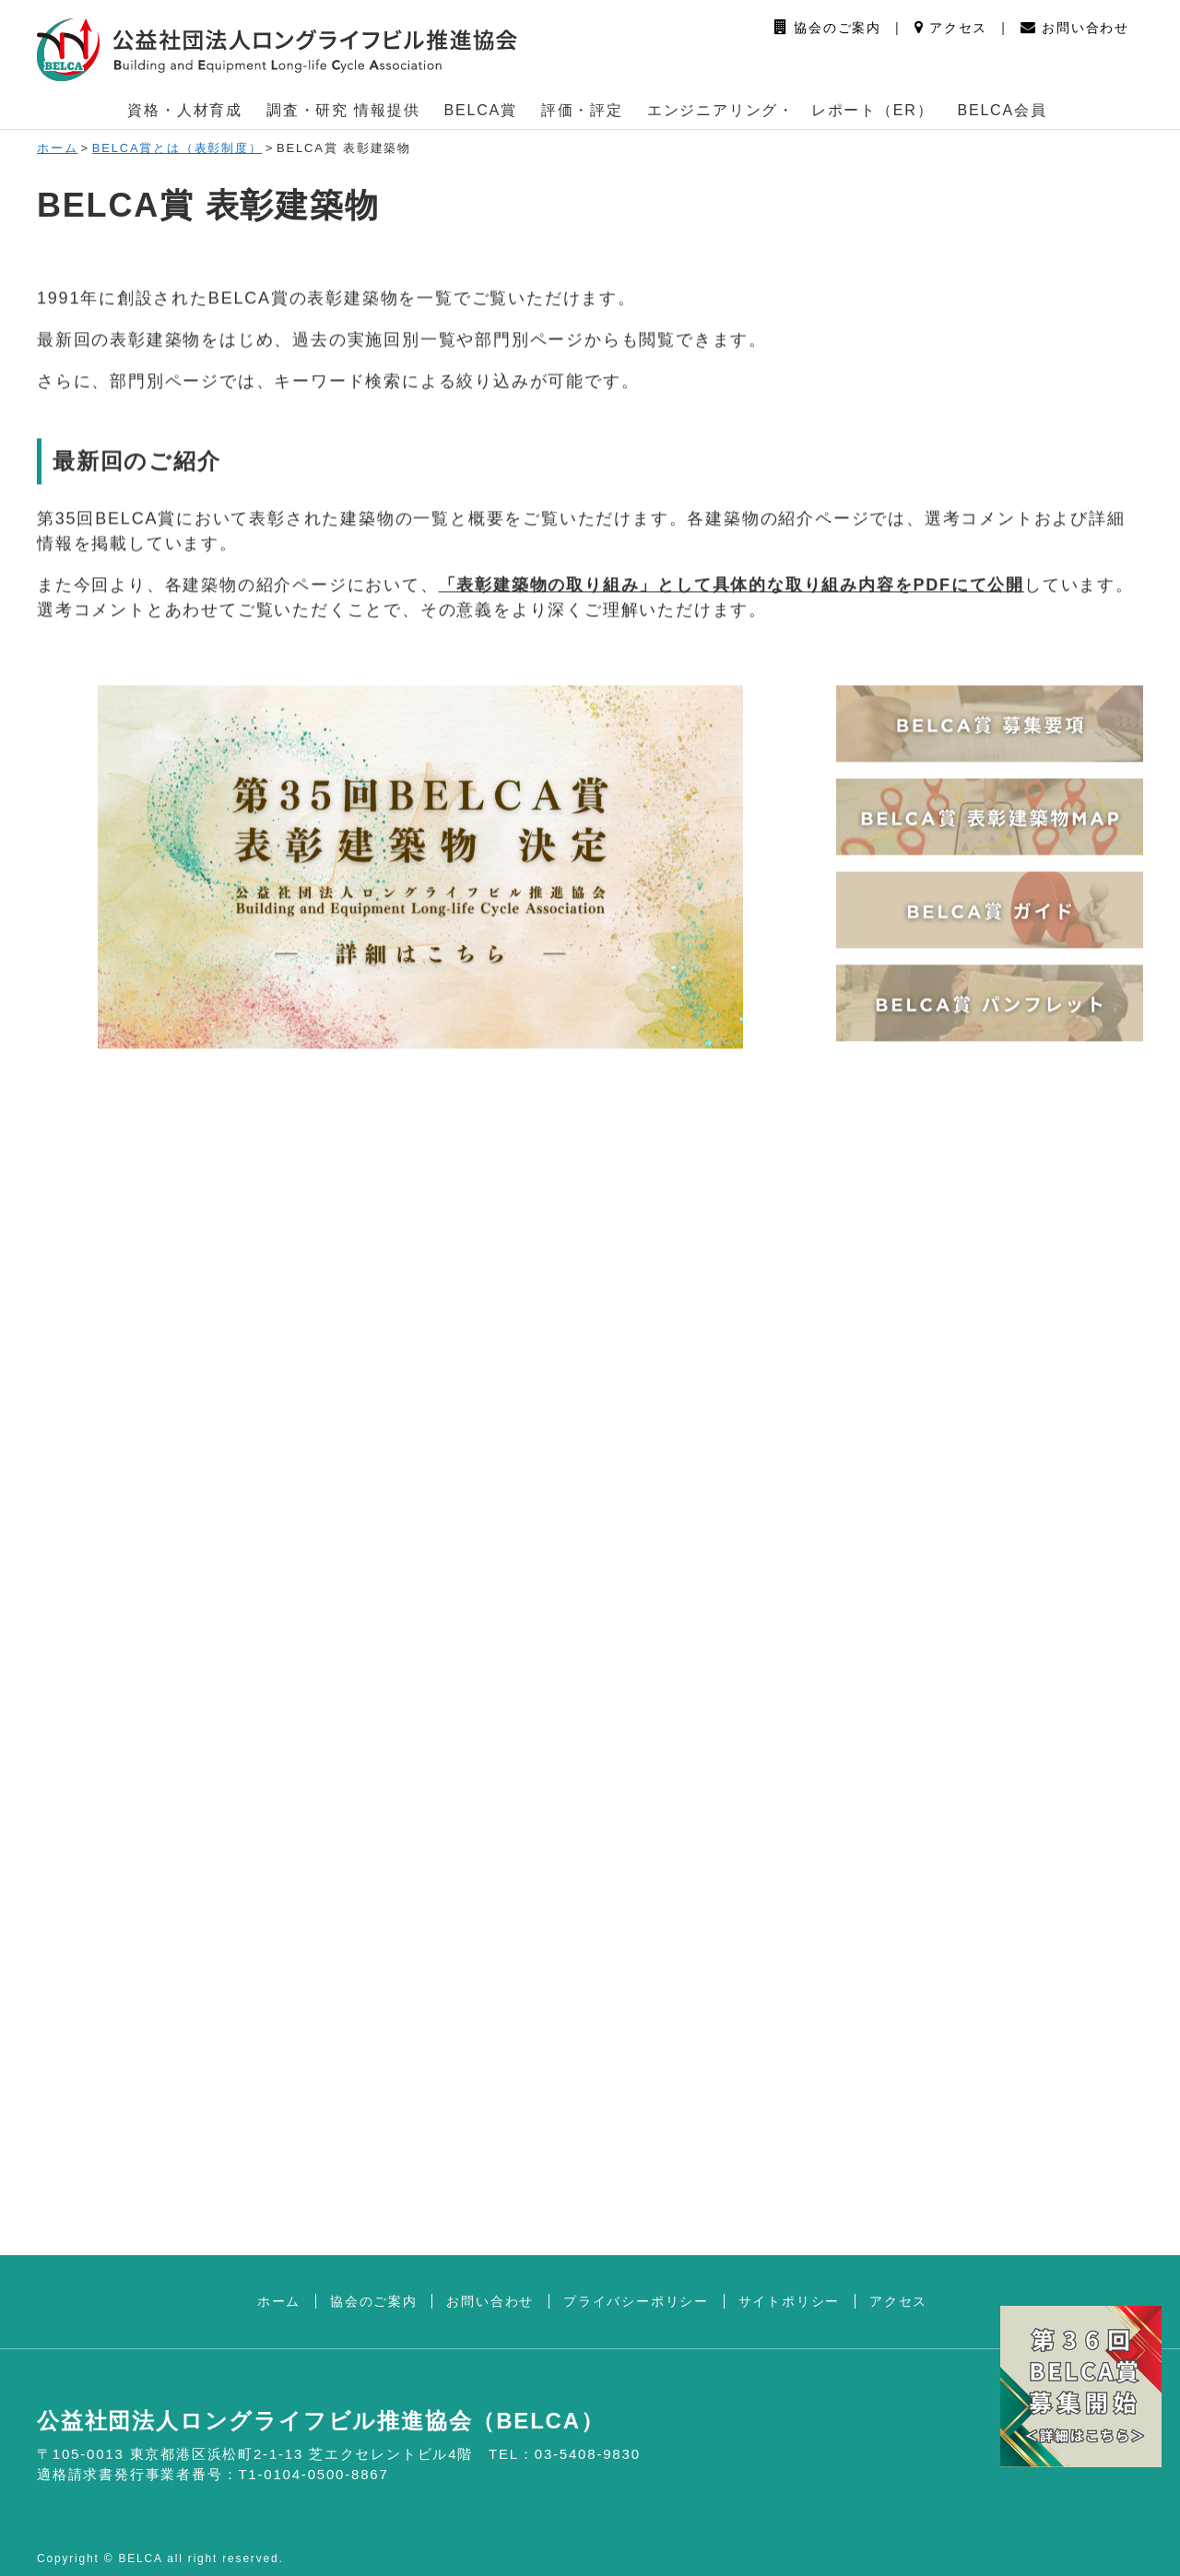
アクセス (951, 27)
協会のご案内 (827, 27)
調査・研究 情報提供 (342, 110)
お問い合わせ (1075, 27)
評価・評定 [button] (582, 110)
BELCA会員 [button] (1001, 110)
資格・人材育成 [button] (184, 110)
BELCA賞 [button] (480, 110)
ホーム (57, 148)
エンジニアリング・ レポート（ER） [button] (790, 110)
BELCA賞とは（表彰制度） (177, 148)
